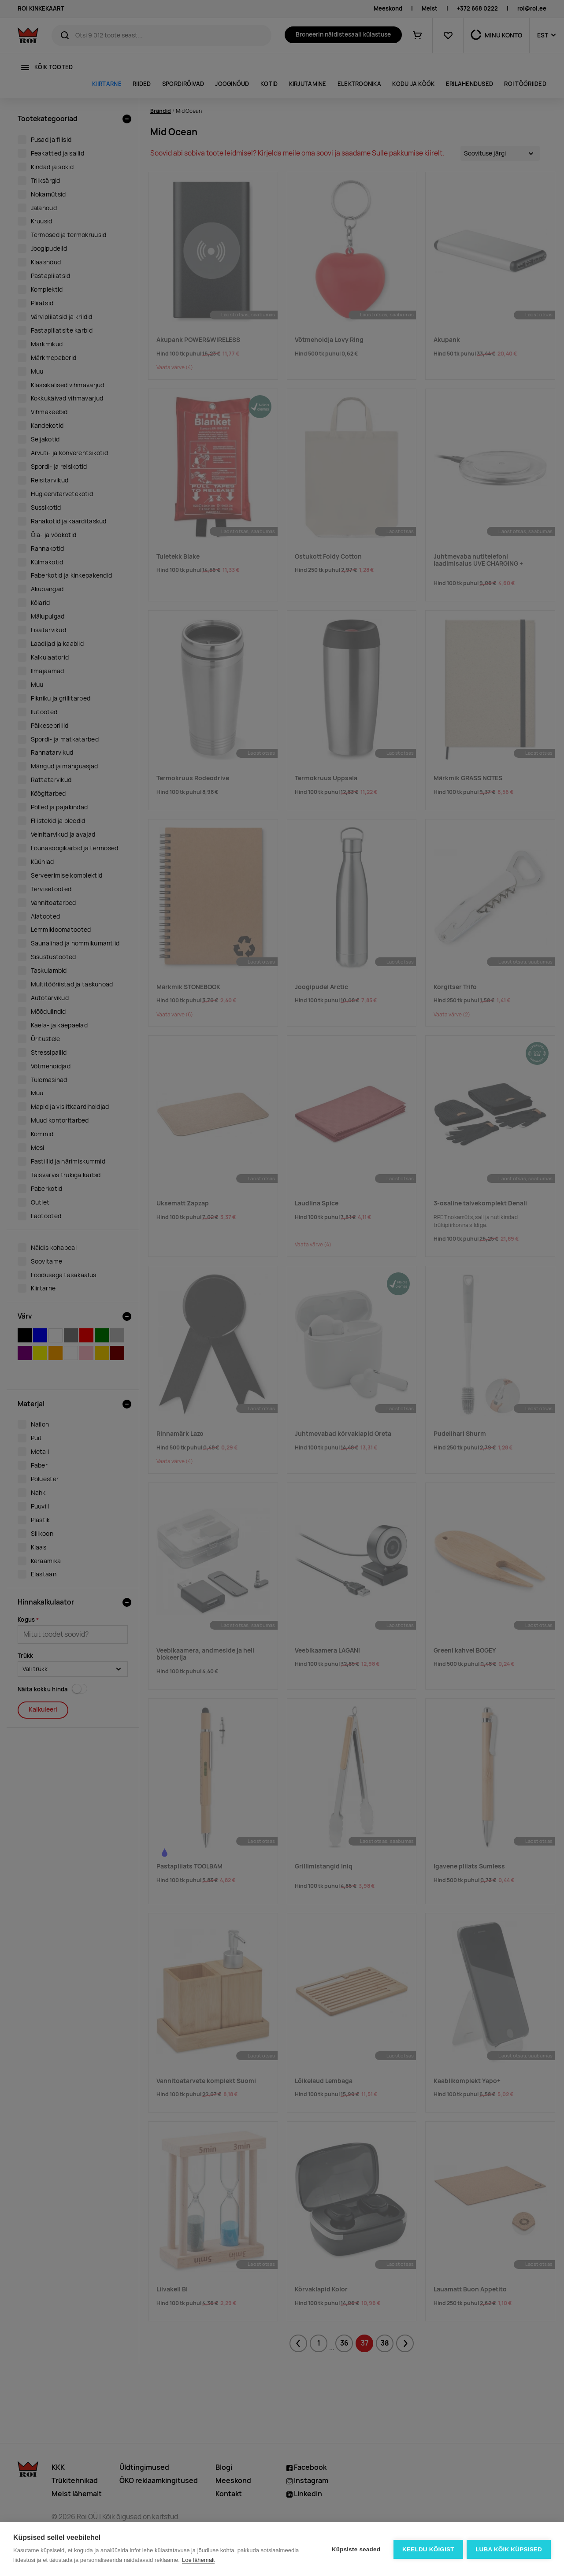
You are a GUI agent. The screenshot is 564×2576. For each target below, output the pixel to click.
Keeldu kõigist (428, 2549)
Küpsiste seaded (355, 2549)
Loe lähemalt (198, 2560)
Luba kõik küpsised (508, 2549)
